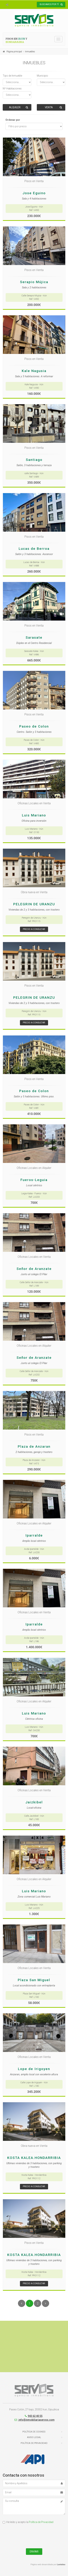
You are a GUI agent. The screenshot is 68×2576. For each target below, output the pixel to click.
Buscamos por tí (51, 4)
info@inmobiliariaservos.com (34, 2419)
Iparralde (34, 1535)
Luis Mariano (34, 815)
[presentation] (34, 2536)
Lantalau (61, 2564)
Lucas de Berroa (34, 549)
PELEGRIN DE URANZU (34, 904)
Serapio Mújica (34, 282)
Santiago (34, 460)
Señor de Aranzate (34, 1269)
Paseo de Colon (34, 726)
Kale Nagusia (34, 371)
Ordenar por (12, 119)
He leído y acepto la (28, 2522)
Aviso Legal (34, 2437)
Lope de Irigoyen (34, 2069)
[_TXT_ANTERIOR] (21, 2303)
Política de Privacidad (34, 2443)
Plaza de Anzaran (34, 1446)
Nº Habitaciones (12, 88)
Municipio (42, 75)
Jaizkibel (34, 1802)
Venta (53, 107)
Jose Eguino (34, 193)
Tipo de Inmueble (12, 75)
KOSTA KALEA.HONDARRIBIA (34, 2158)
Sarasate (34, 637)
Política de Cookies (34, 2431)
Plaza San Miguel (34, 1980)
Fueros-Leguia (34, 1180)
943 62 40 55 (35, 2416)
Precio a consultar (34, 929)
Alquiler (18, 107)
